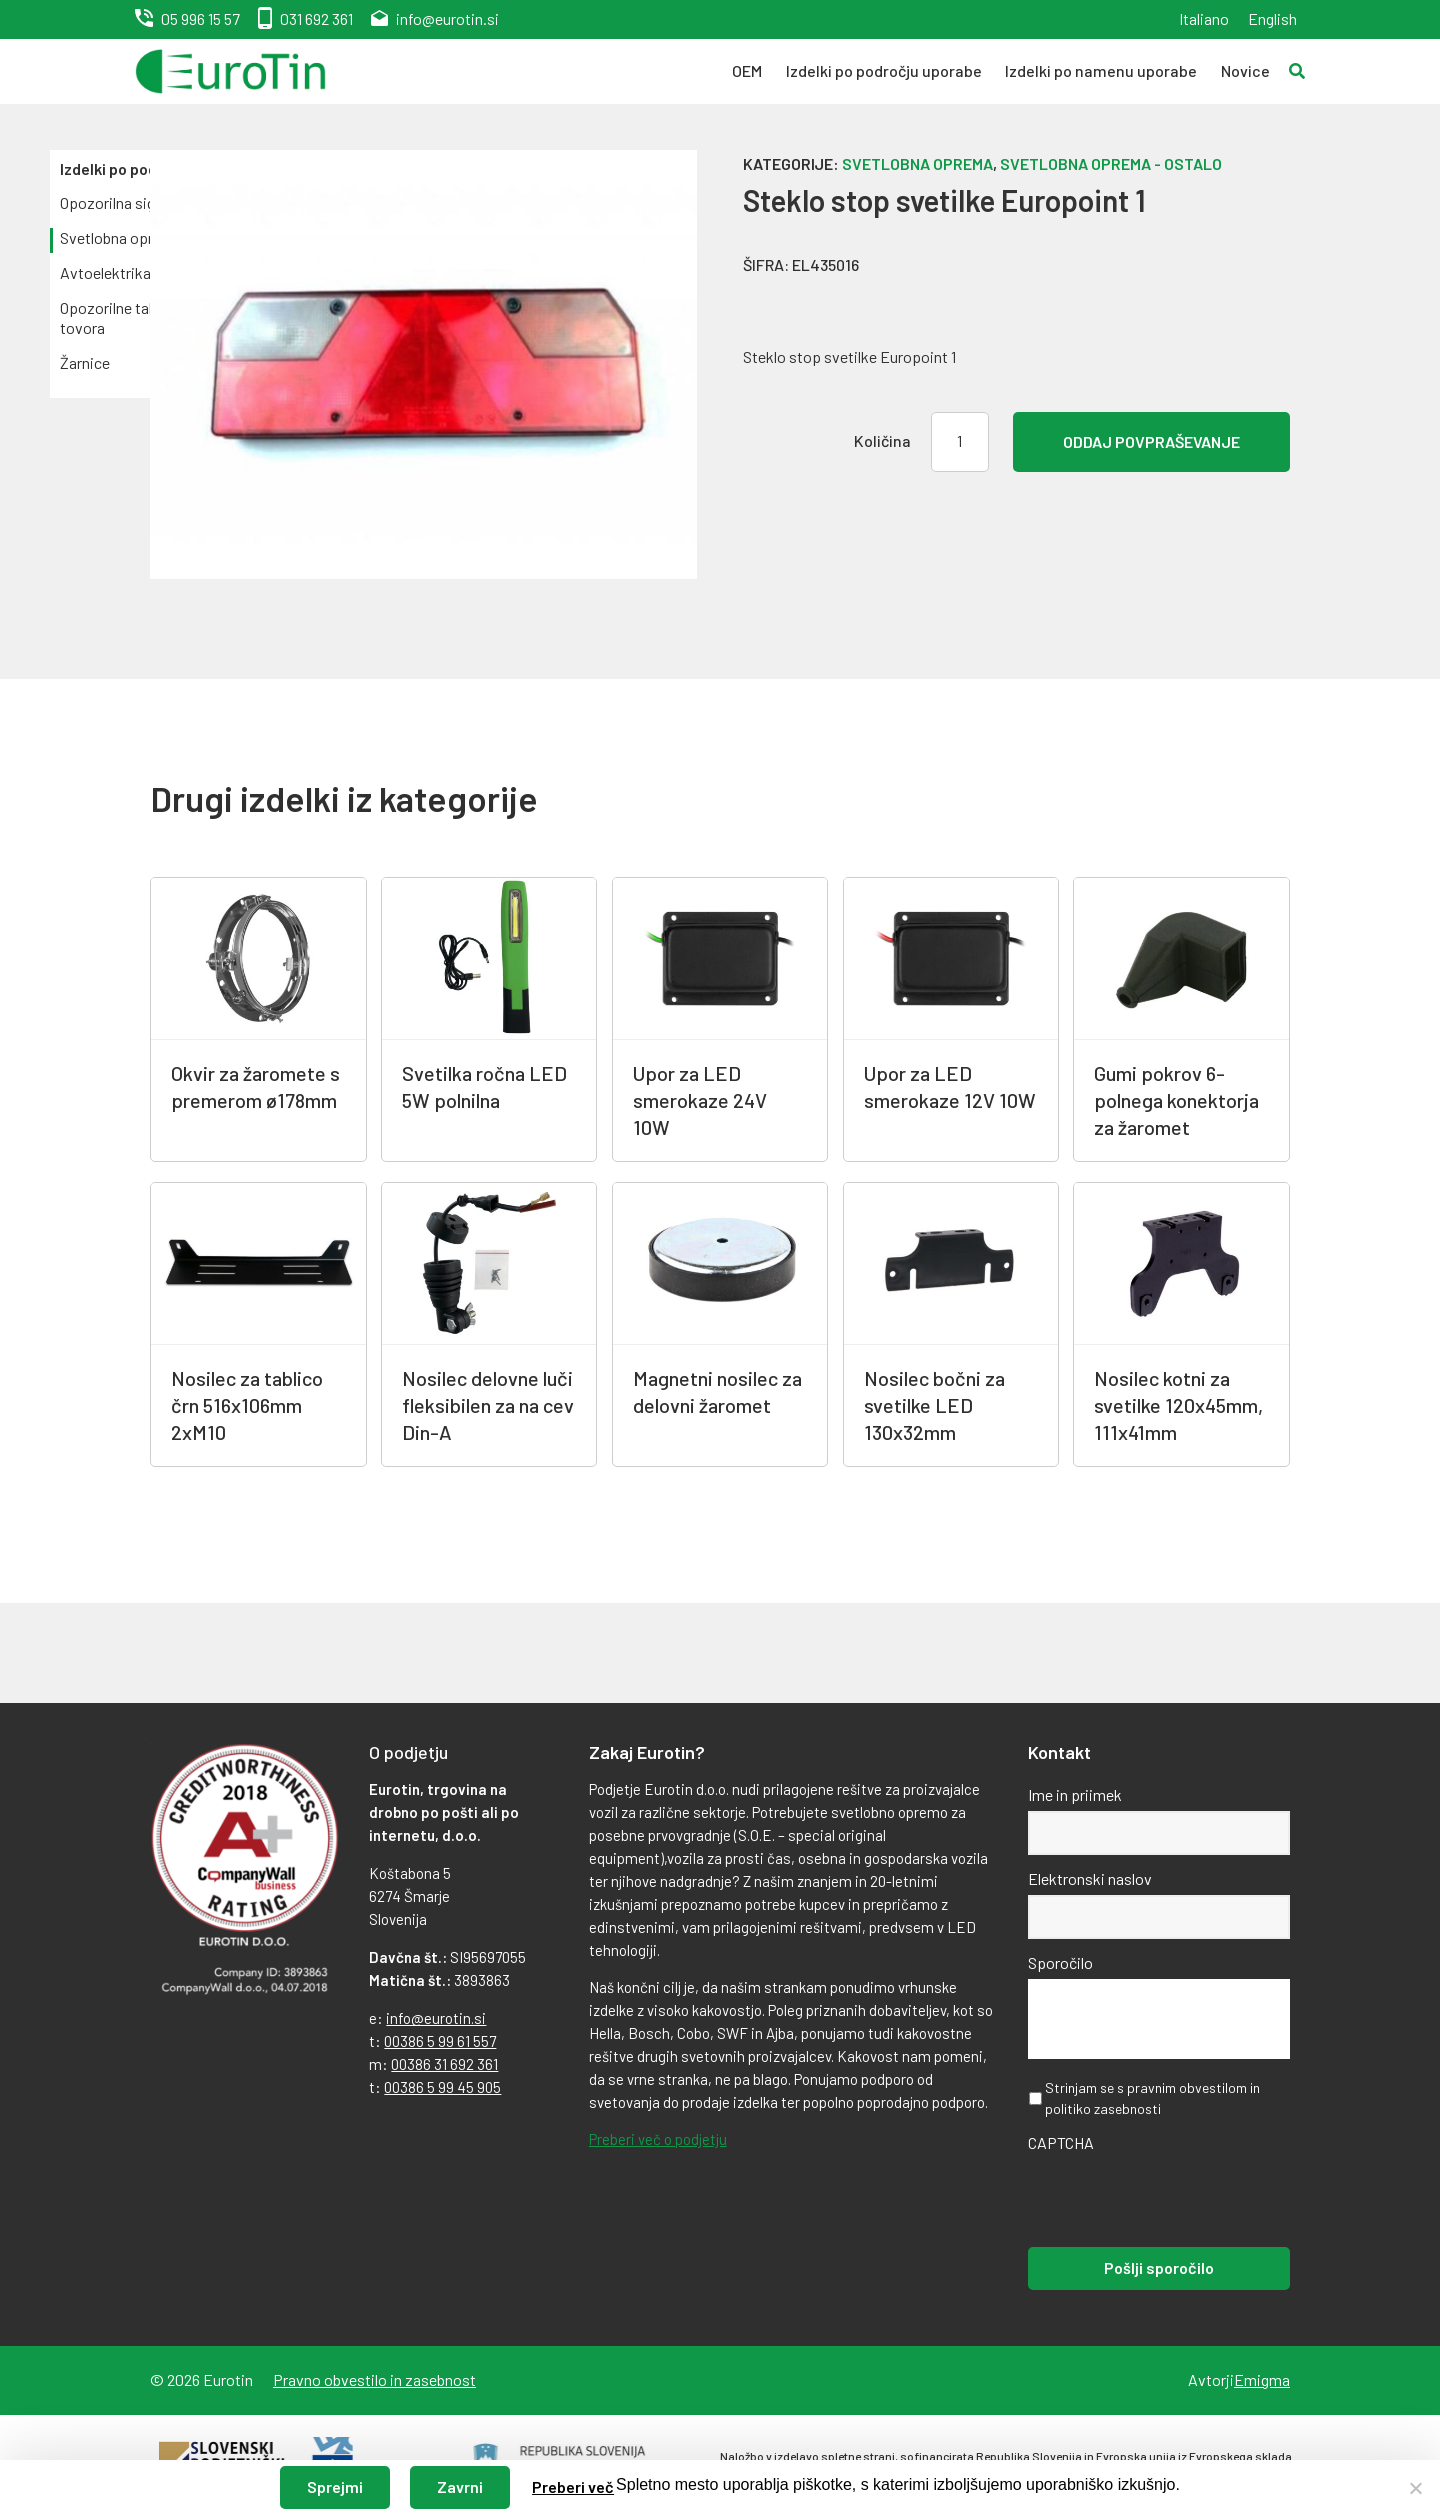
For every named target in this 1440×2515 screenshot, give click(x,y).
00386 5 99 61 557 (440, 2041)
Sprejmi (335, 2486)
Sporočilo (1060, 1962)
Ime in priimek (1075, 1794)
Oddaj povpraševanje (1151, 441)
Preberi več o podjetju (658, 2139)
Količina (882, 440)
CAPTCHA (1061, 2142)
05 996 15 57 (200, 18)
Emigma (1262, 2379)
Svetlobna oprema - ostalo (1111, 163)
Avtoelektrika (105, 272)
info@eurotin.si (447, 18)
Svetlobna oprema (121, 237)
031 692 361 (316, 18)
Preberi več (573, 2486)
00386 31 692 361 (444, 2064)
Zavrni (460, 2486)
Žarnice (85, 362)
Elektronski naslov (1090, 1878)
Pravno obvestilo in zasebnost (374, 2379)
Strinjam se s (1152, 2098)
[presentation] (1180, 2198)
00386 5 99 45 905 (442, 2087)
